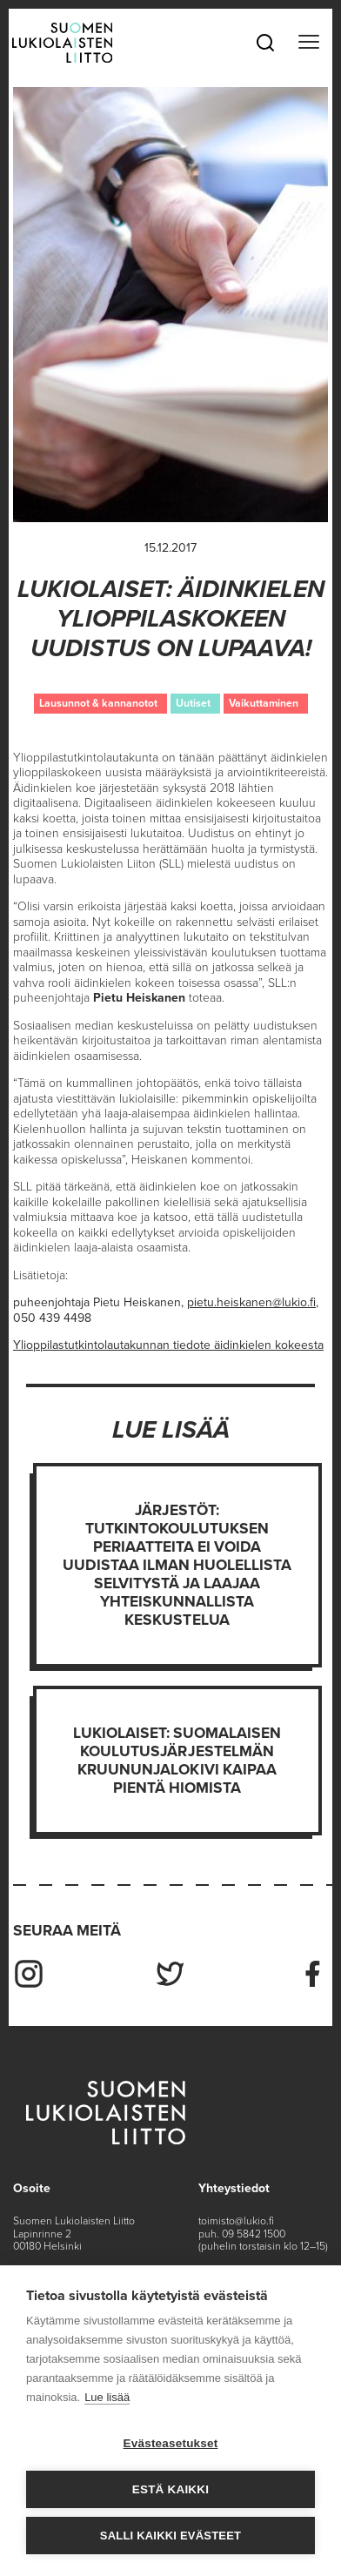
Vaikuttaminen (263, 703)
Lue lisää (107, 2397)
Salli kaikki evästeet (170, 2535)
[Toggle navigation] (308, 42)
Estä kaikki (170, 2489)
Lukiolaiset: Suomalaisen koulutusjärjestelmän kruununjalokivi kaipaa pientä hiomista (177, 1760)
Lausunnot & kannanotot (98, 703)
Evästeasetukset (171, 2443)
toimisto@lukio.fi (236, 2221)
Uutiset (193, 703)
